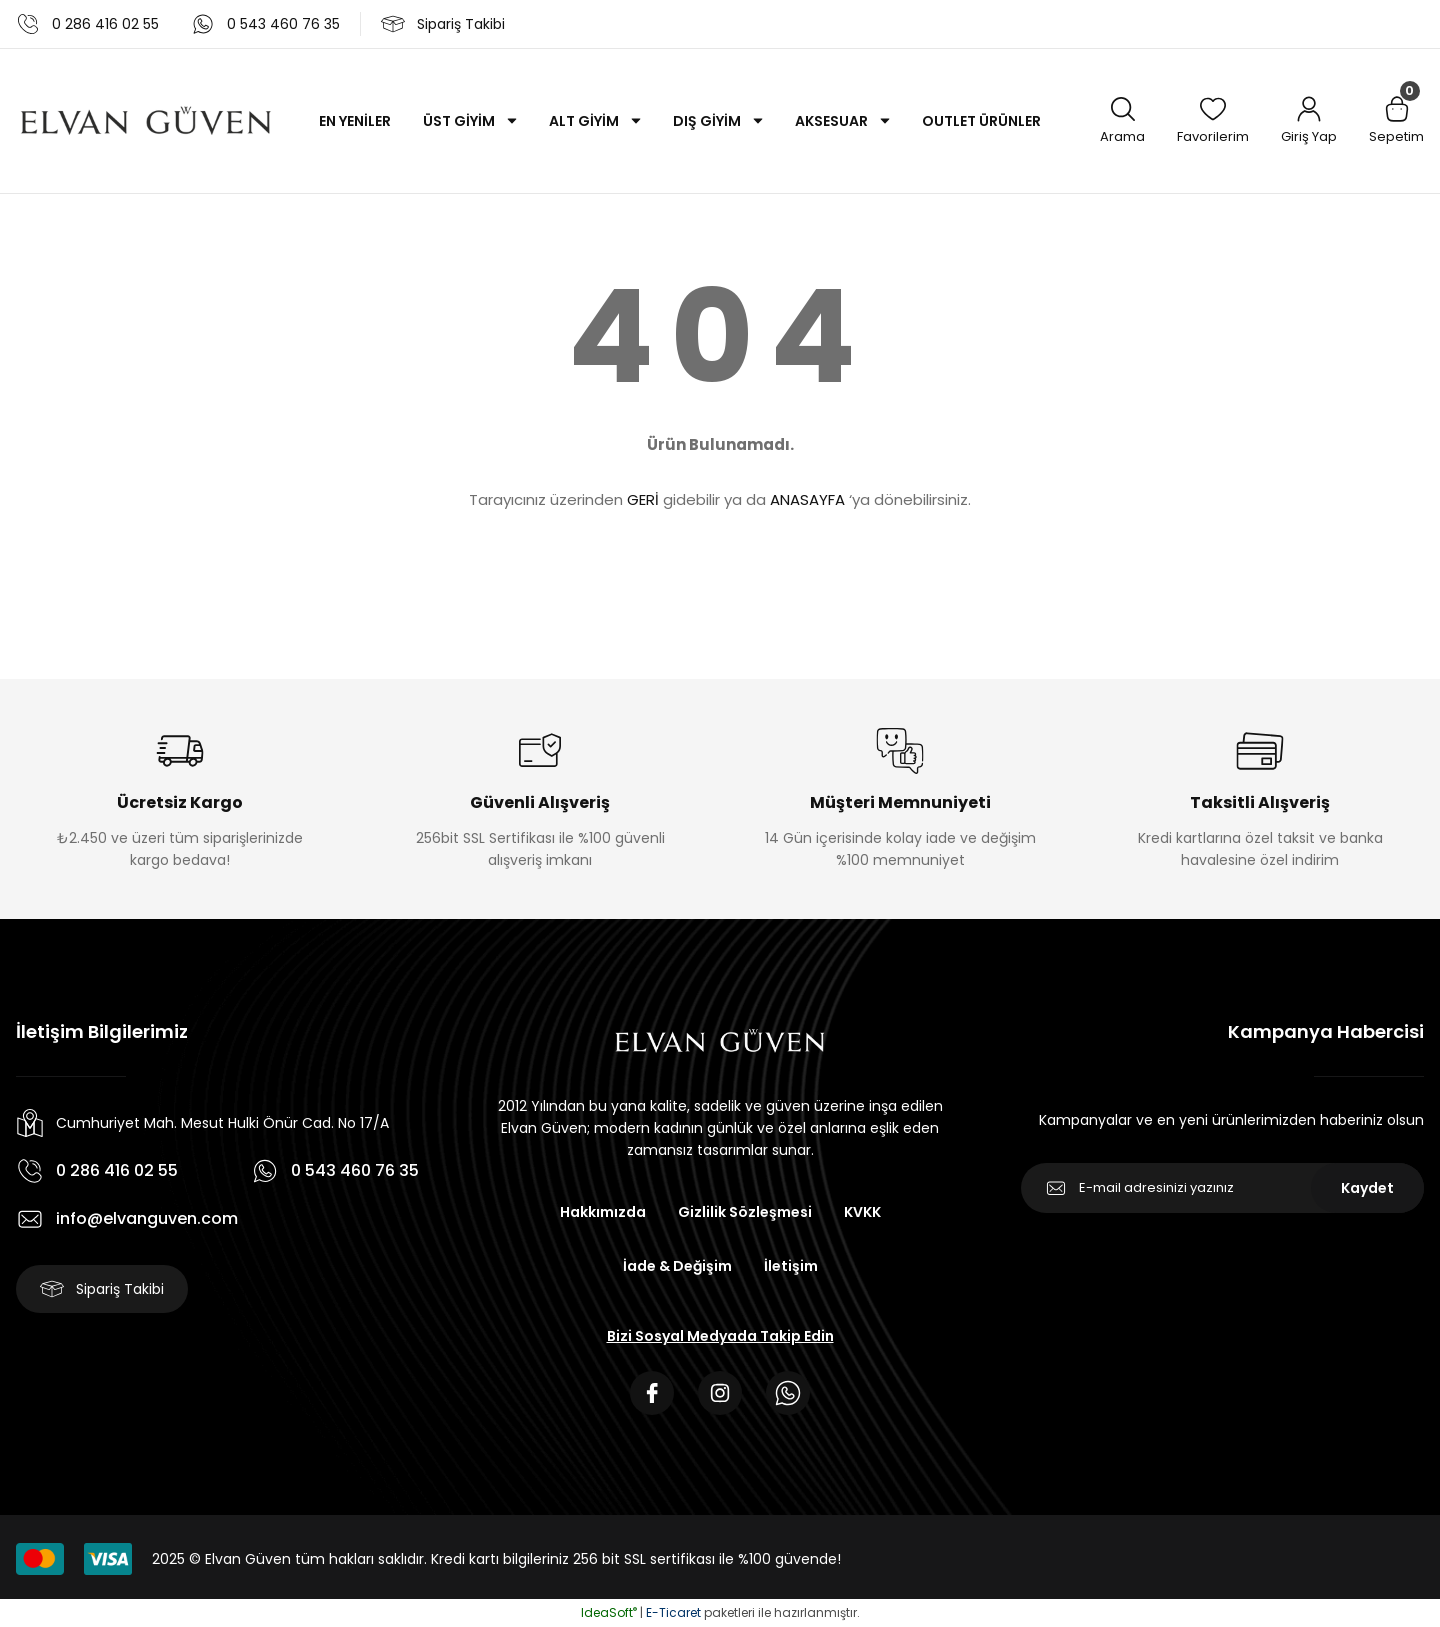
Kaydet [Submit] (1367, 1188)
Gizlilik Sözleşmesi (745, 1212)
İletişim (791, 1266)
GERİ (643, 499)
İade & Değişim (677, 1266)
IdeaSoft (609, 1612)
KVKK (862, 1212)
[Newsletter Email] (1222, 1188)
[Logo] (146, 121)
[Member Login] (1309, 121)
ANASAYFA (807, 499)
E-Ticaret (673, 1612)
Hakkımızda (603, 1212)
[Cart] (1396, 121)
